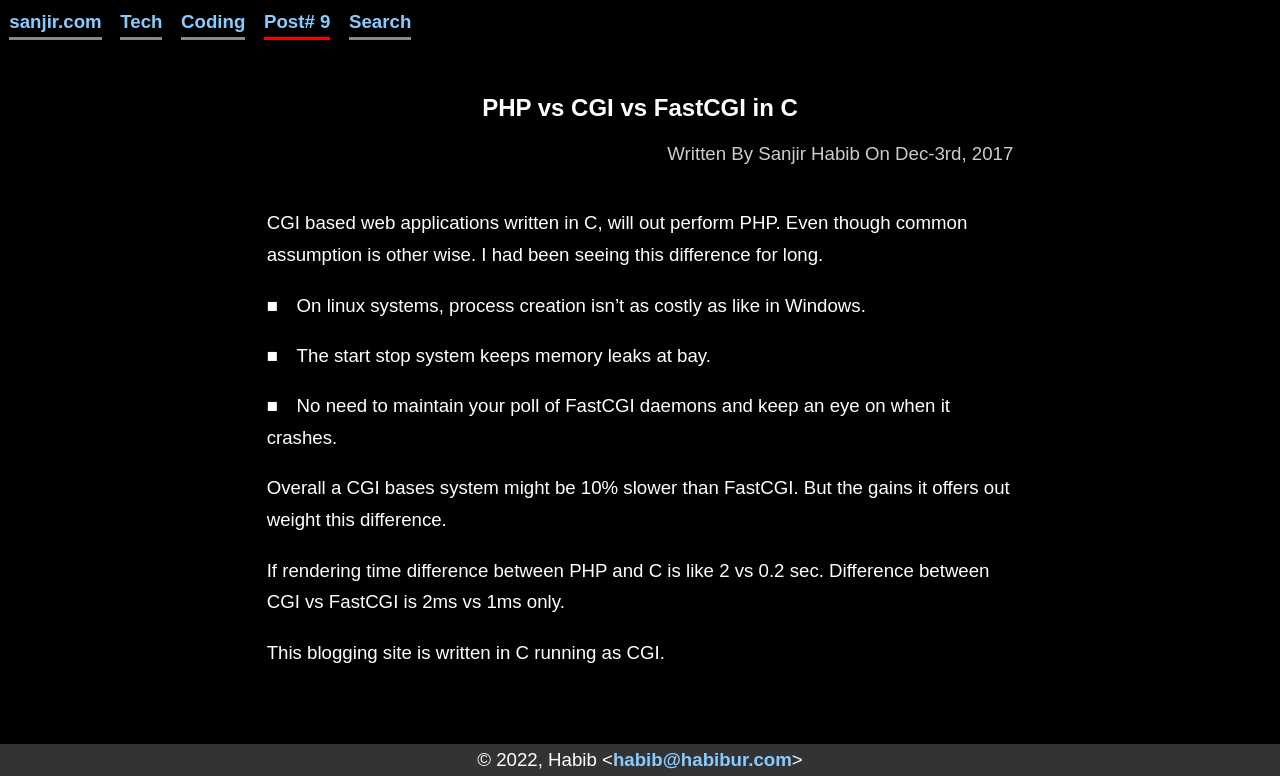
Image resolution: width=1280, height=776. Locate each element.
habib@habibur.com (702, 759)
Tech (141, 21)
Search (380, 21)
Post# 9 (297, 21)
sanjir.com (55, 21)
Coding (213, 21)
